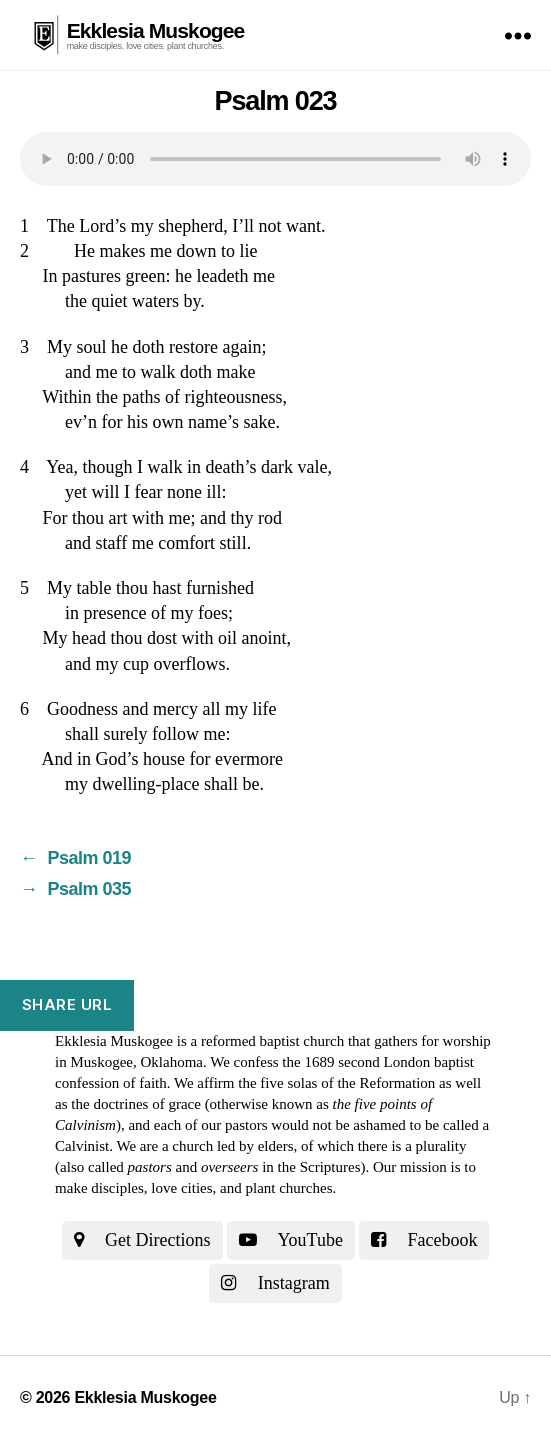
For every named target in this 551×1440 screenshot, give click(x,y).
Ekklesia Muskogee (156, 30)
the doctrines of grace (136, 1104)
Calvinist (82, 1146)
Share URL (67, 1004)
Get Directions (142, 1240)
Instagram (275, 1283)
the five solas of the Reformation (336, 1083)
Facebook (424, 1240)
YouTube (291, 1240)
